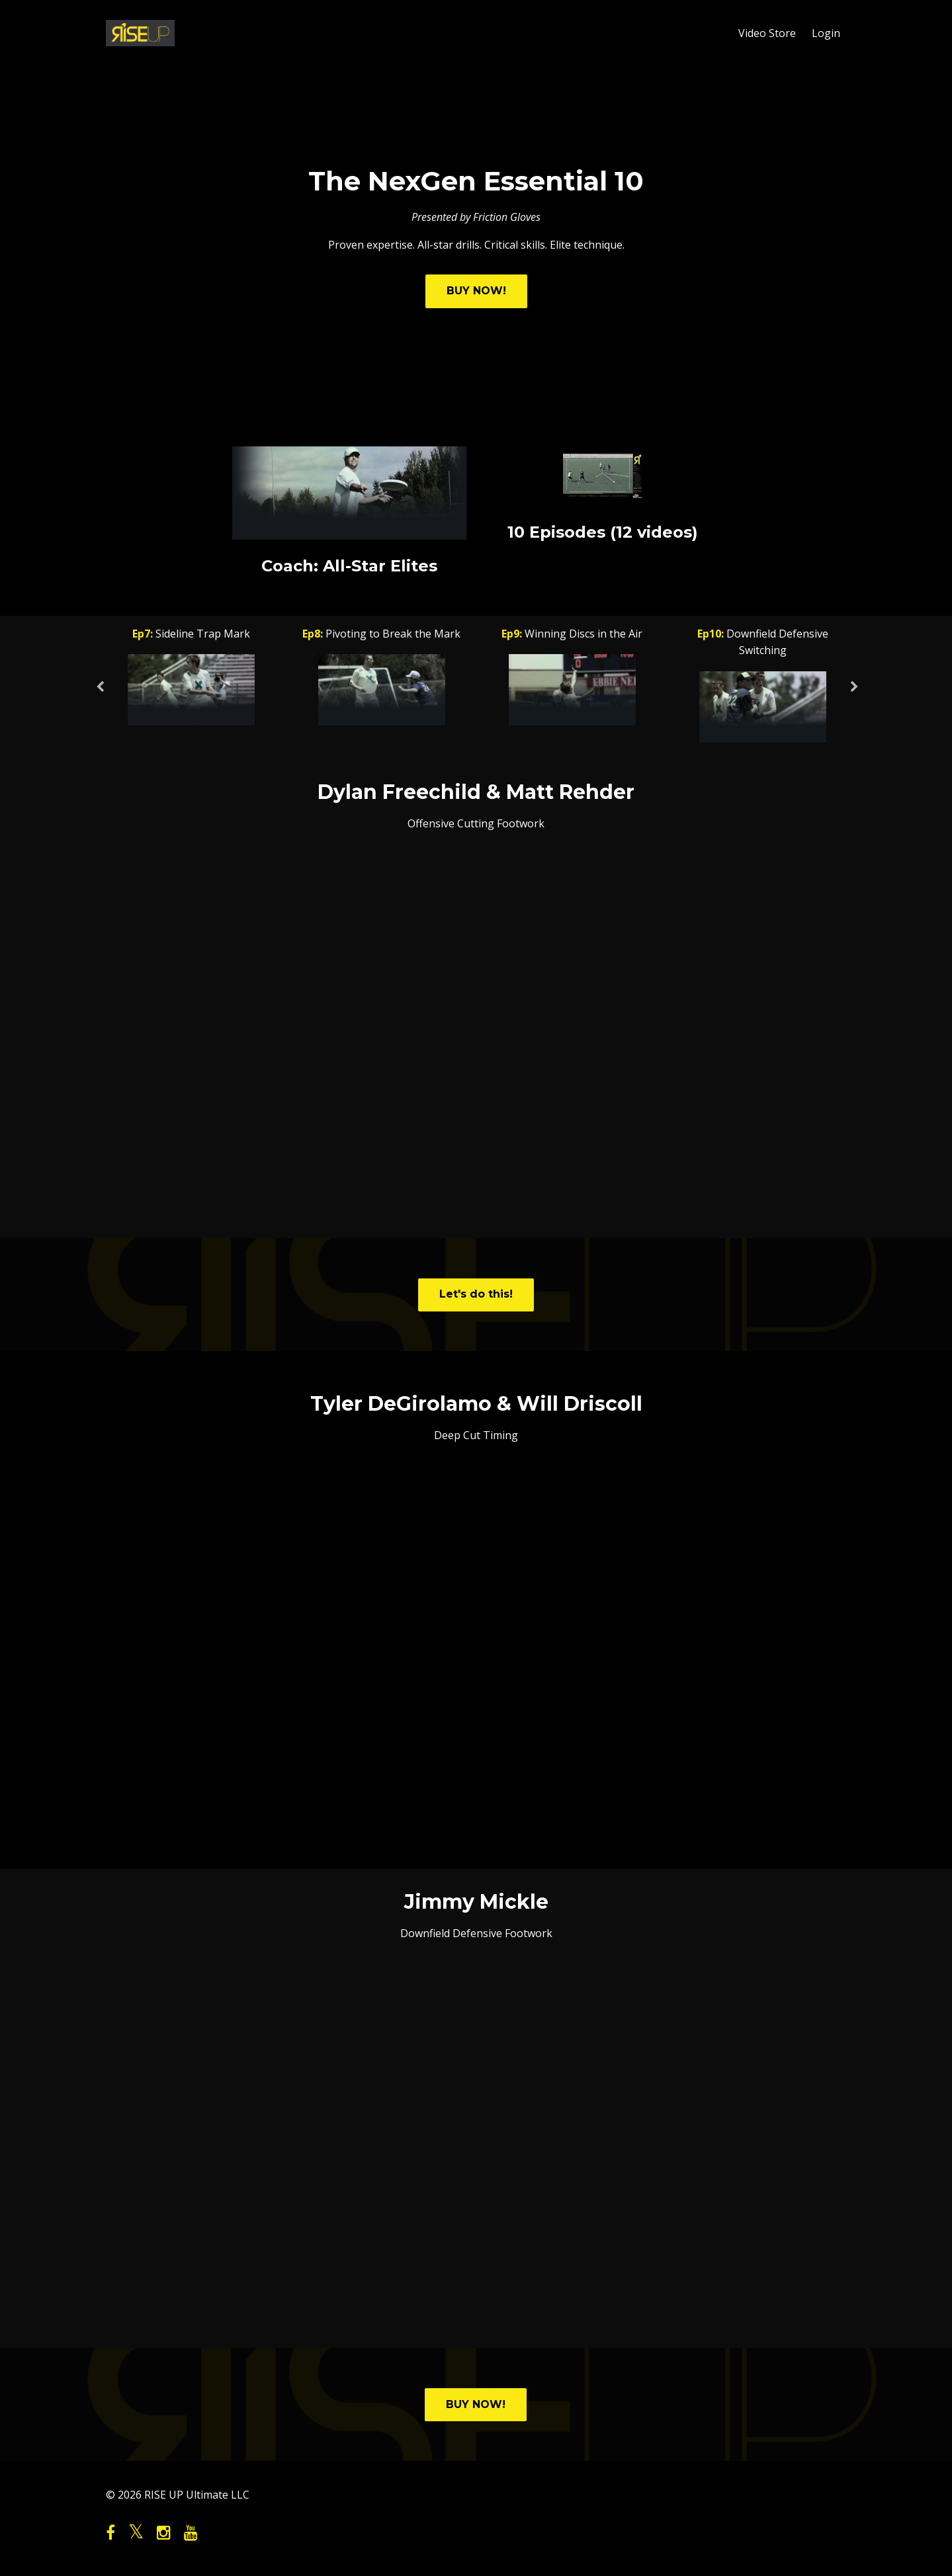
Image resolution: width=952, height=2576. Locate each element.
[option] (191, 679)
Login (826, 33)
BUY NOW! (476, 290)
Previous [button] (99, 693)
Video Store (767, 33)
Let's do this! (476, 1294)
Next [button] (853, 693)
